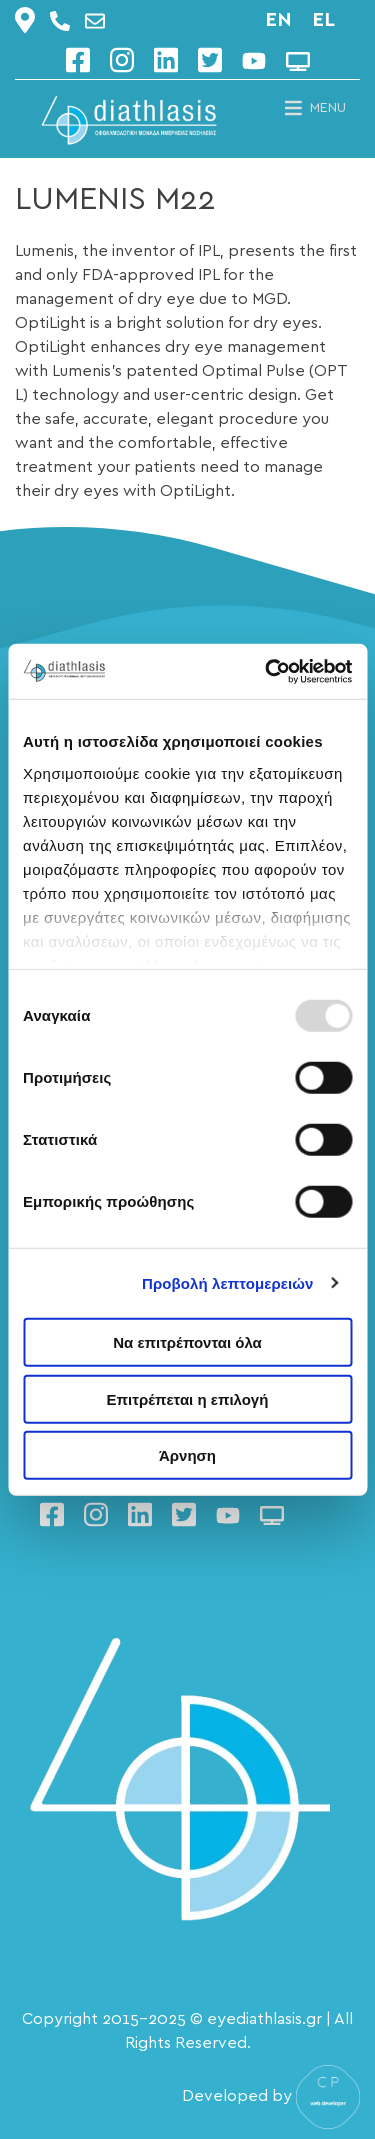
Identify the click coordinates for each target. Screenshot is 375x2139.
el (323, 20)
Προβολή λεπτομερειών (228, 1282)
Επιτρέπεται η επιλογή (188, 1398)
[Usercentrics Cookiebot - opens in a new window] (267, 671)
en (278, 20)
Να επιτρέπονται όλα (187, 1342)
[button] (328, 108)
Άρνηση (187, 1455)
